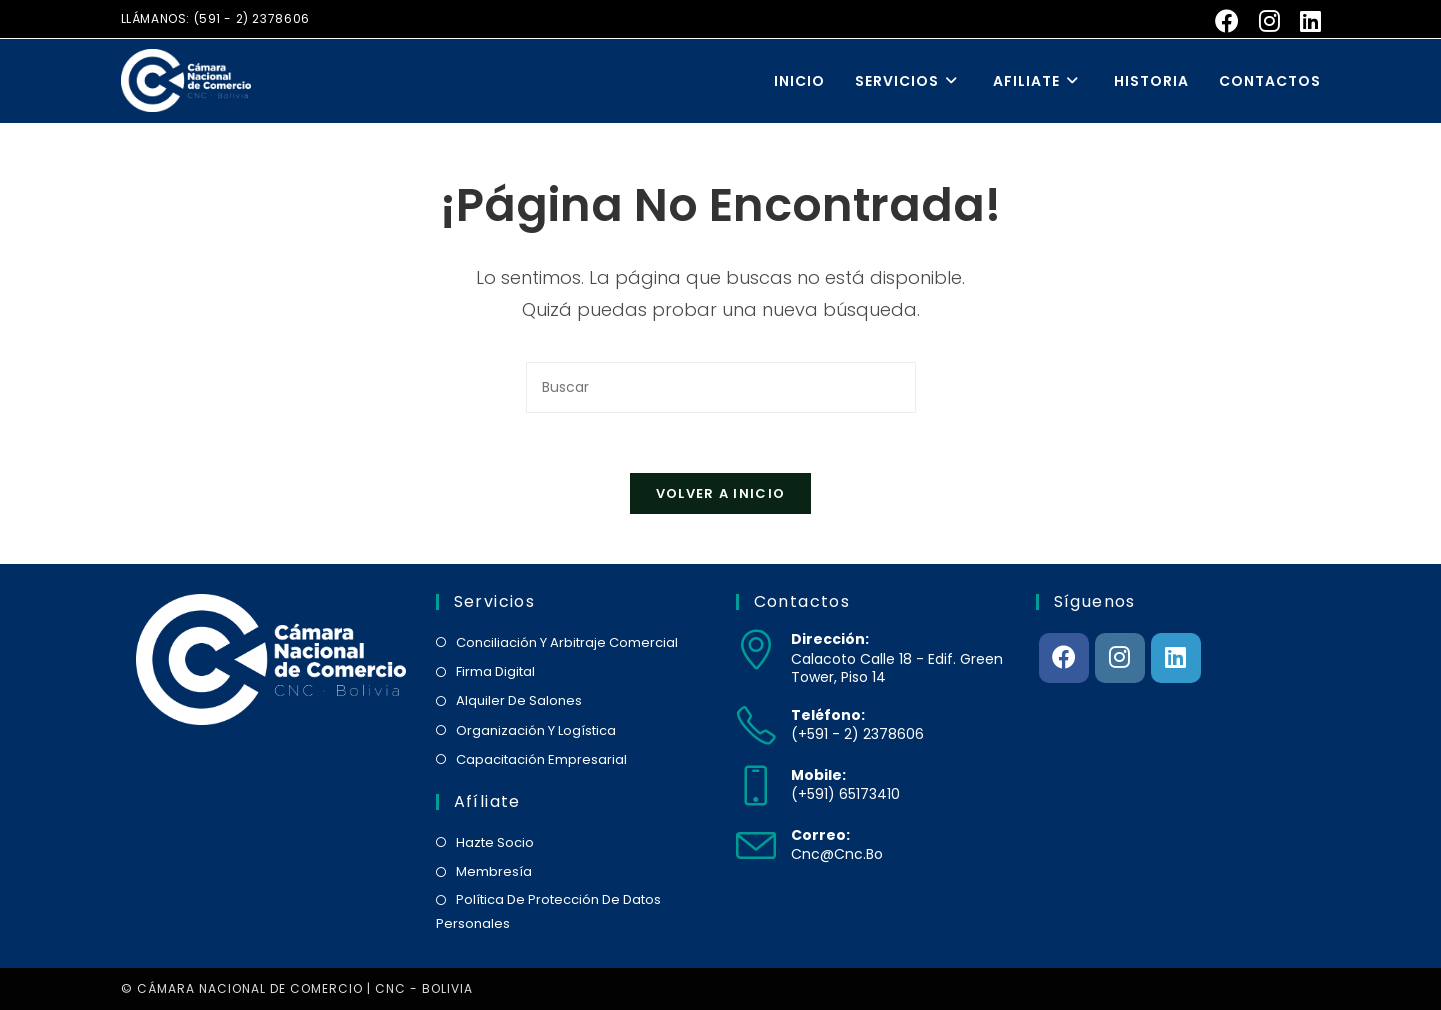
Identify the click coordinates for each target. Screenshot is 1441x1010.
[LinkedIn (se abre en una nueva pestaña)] (1305, 21)
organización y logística (536, 730)
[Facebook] (1064, 658)
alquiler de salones (519, 700)
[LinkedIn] (1176, 658)
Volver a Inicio (721, 493)
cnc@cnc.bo (837, 854)
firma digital (495, 671)
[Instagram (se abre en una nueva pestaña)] (1269, 21)
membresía (494, 871)
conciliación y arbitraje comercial (567, 642)
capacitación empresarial (541, 759)
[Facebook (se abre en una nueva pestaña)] (1227, 21)
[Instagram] (1120, 658)
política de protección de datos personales (548, 911)
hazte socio (495, 842)
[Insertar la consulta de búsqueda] (721, 387)
